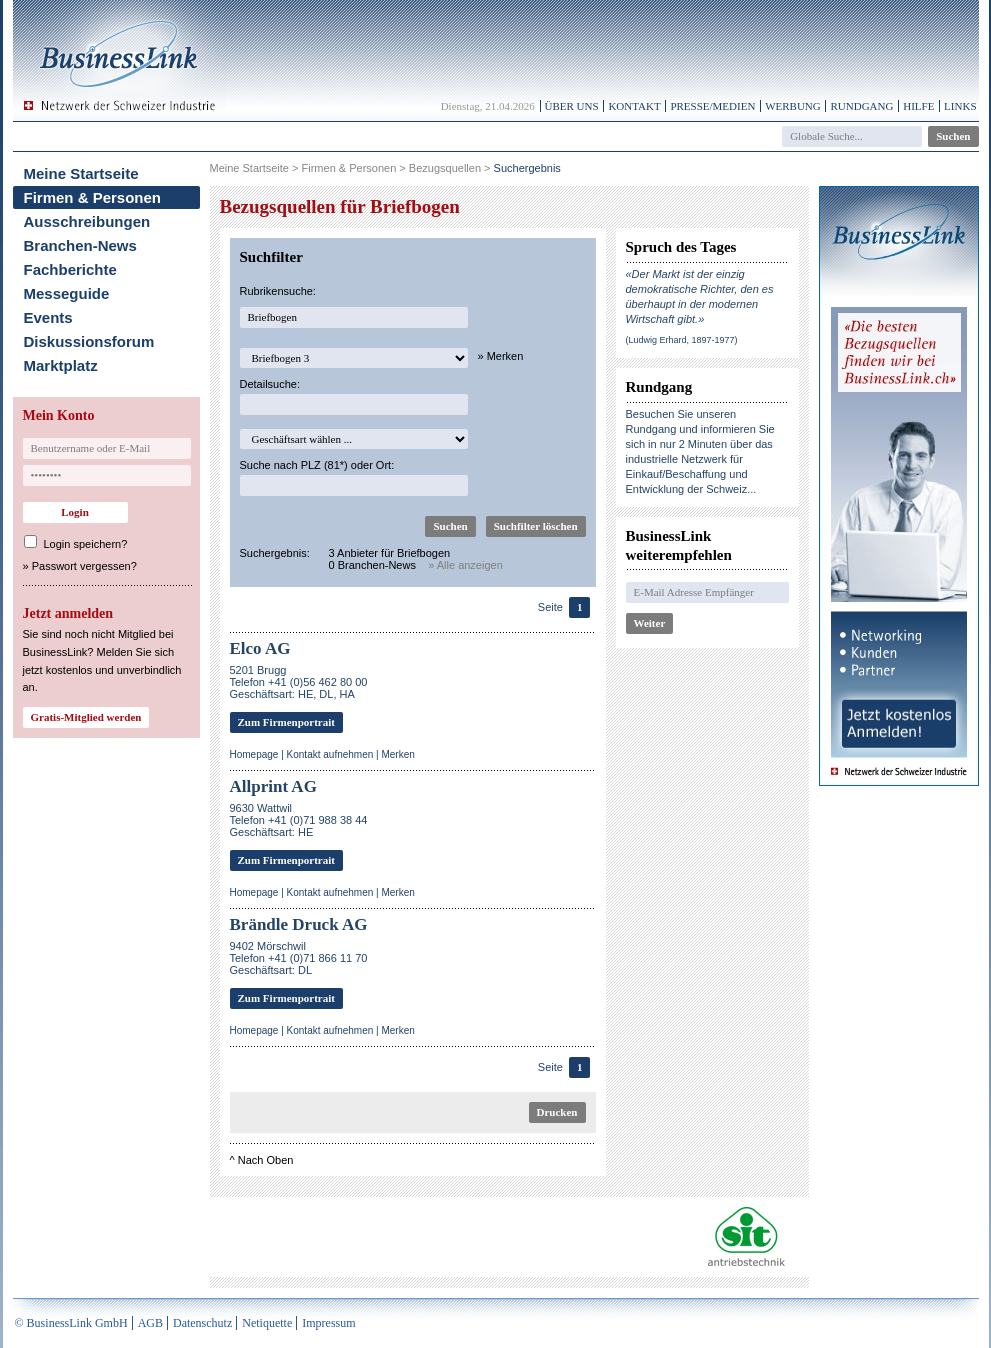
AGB (150, 1323)
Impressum (328, 1323)
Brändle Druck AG (299, 924)
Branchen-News (80, 245)
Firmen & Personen (93, 197)
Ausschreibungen (87, 221)
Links (960, 106)
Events (48, 317)
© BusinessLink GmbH (71, 1323)
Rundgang (861, 106)
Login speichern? (86, 544)
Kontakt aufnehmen (330, 754)
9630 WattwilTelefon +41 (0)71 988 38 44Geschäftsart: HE (299, 820)
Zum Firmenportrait (286, 722)
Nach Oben (266, 1160)
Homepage (254, 754)
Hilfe (918, 106)
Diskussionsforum (89, 341)
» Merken (501, 356)
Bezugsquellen (445, 168)
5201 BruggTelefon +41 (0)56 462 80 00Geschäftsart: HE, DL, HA (299, 682)
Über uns (572, 106)
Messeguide (67, 293)
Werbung (793, 106)
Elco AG (260, 648)
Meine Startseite (81, 173)
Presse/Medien (712, 106)
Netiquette (267, 1323)
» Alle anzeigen (465, 565)
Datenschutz (202, 1323)
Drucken (557, 1112)
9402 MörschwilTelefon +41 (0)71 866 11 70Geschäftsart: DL (299, 958)
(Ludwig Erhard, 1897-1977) (682, 340)
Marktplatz (61, 365)
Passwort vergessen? (84, 566)
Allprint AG (273, 786)
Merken (397, 754)
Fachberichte (70, 269)
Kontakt (634, 106)
